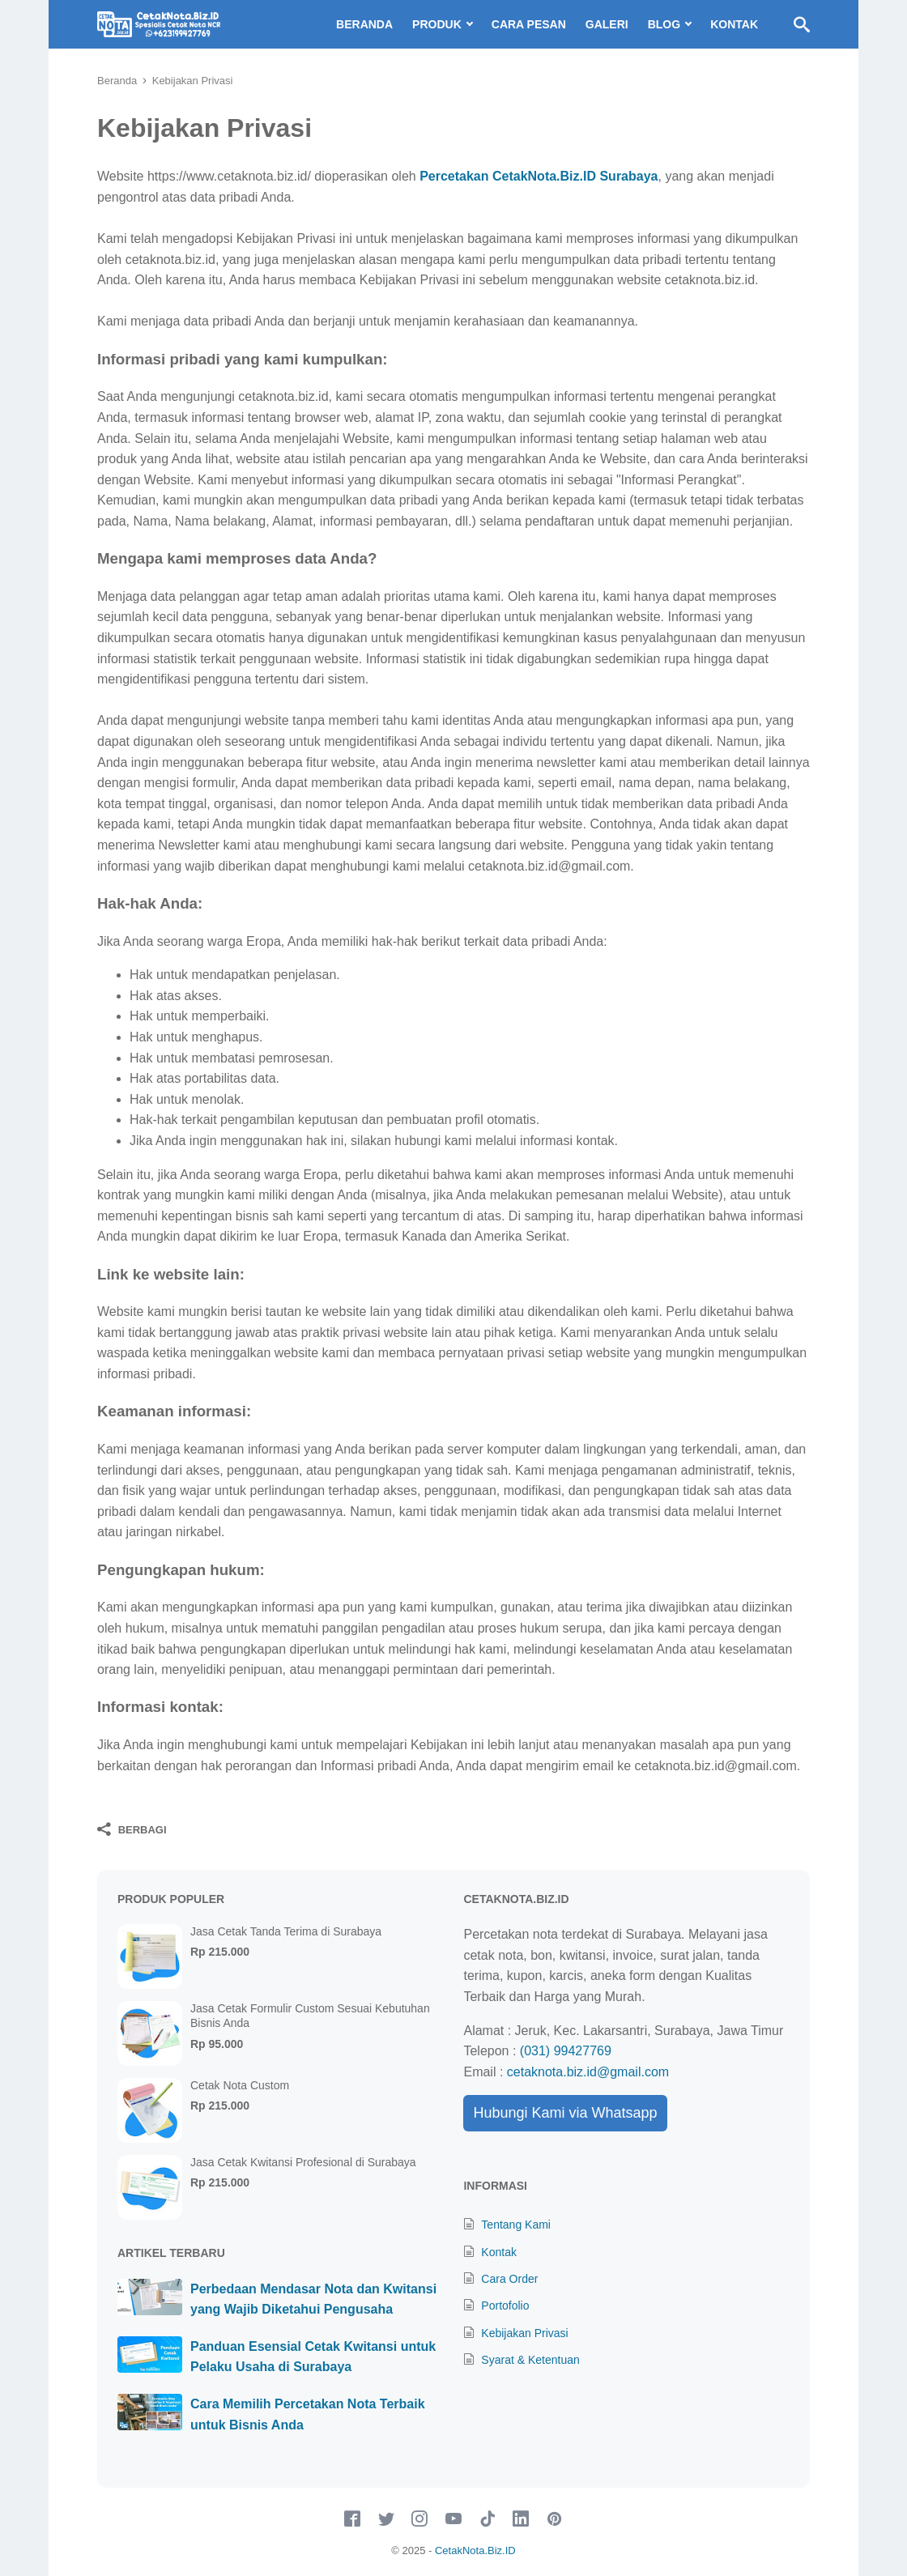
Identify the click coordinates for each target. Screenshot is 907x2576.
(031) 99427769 (565, 2051)
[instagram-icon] (419, 2519)
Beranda (364, 24)
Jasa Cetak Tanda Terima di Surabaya (285, 1931)
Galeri (607, 24)
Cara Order (509, 2278)
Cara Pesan (529, 24)
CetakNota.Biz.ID (475, 2550)
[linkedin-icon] (521, 2519)
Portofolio (505, 2305)
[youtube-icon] (453, 2519)
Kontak (734, 24)
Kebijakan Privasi (524, 2333)
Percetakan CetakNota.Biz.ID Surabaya (538, 176)
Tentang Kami (516, 2224)
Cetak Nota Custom (239, 2085)
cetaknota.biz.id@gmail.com (588, 2072)
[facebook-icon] (352, 2519)
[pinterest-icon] (555, 2519)
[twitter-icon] (386, 2519)
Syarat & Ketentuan (530, 2359)
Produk (437, 24)
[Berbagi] (132, 1829)
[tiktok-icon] (487, 2519)
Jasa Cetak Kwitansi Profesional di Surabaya (303, 2162)
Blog (664, 24)
